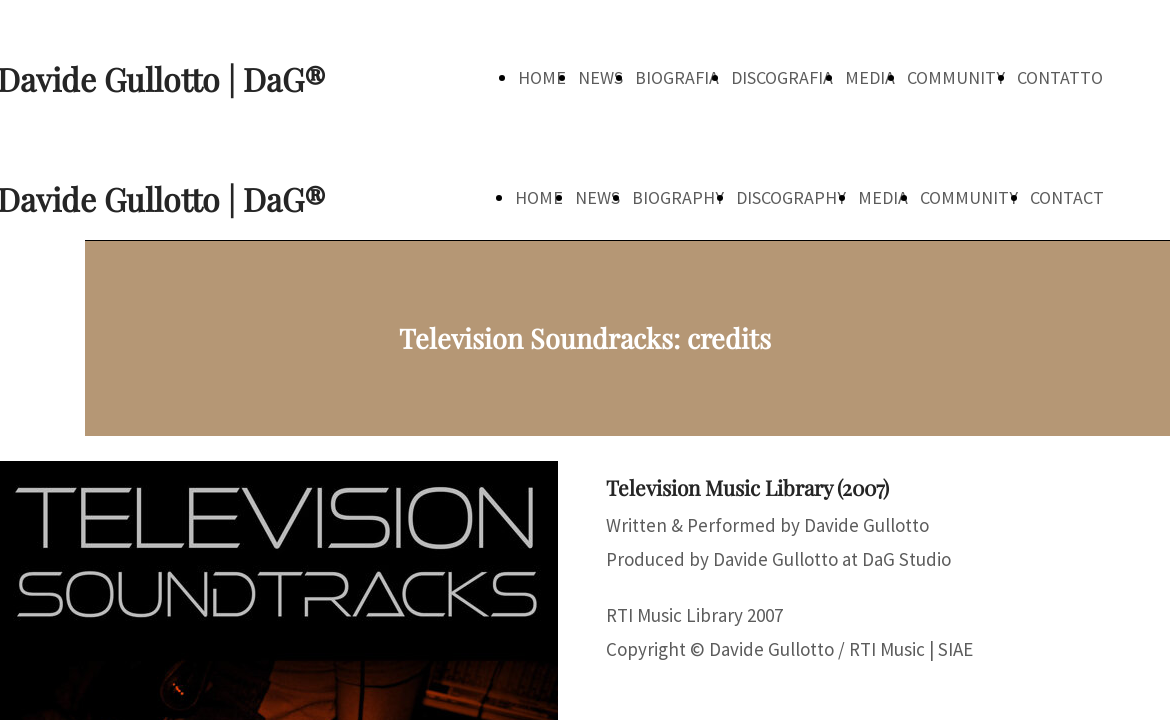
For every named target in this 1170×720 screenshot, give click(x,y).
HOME (542, 77)
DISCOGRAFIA (782, 77)
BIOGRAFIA (677, 77)
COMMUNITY (956, 77)
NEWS (600, 77)
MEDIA (870, 77)
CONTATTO (1060, 77)
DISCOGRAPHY (791, 197)
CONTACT (1067, 197)
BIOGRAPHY (678, 197)
